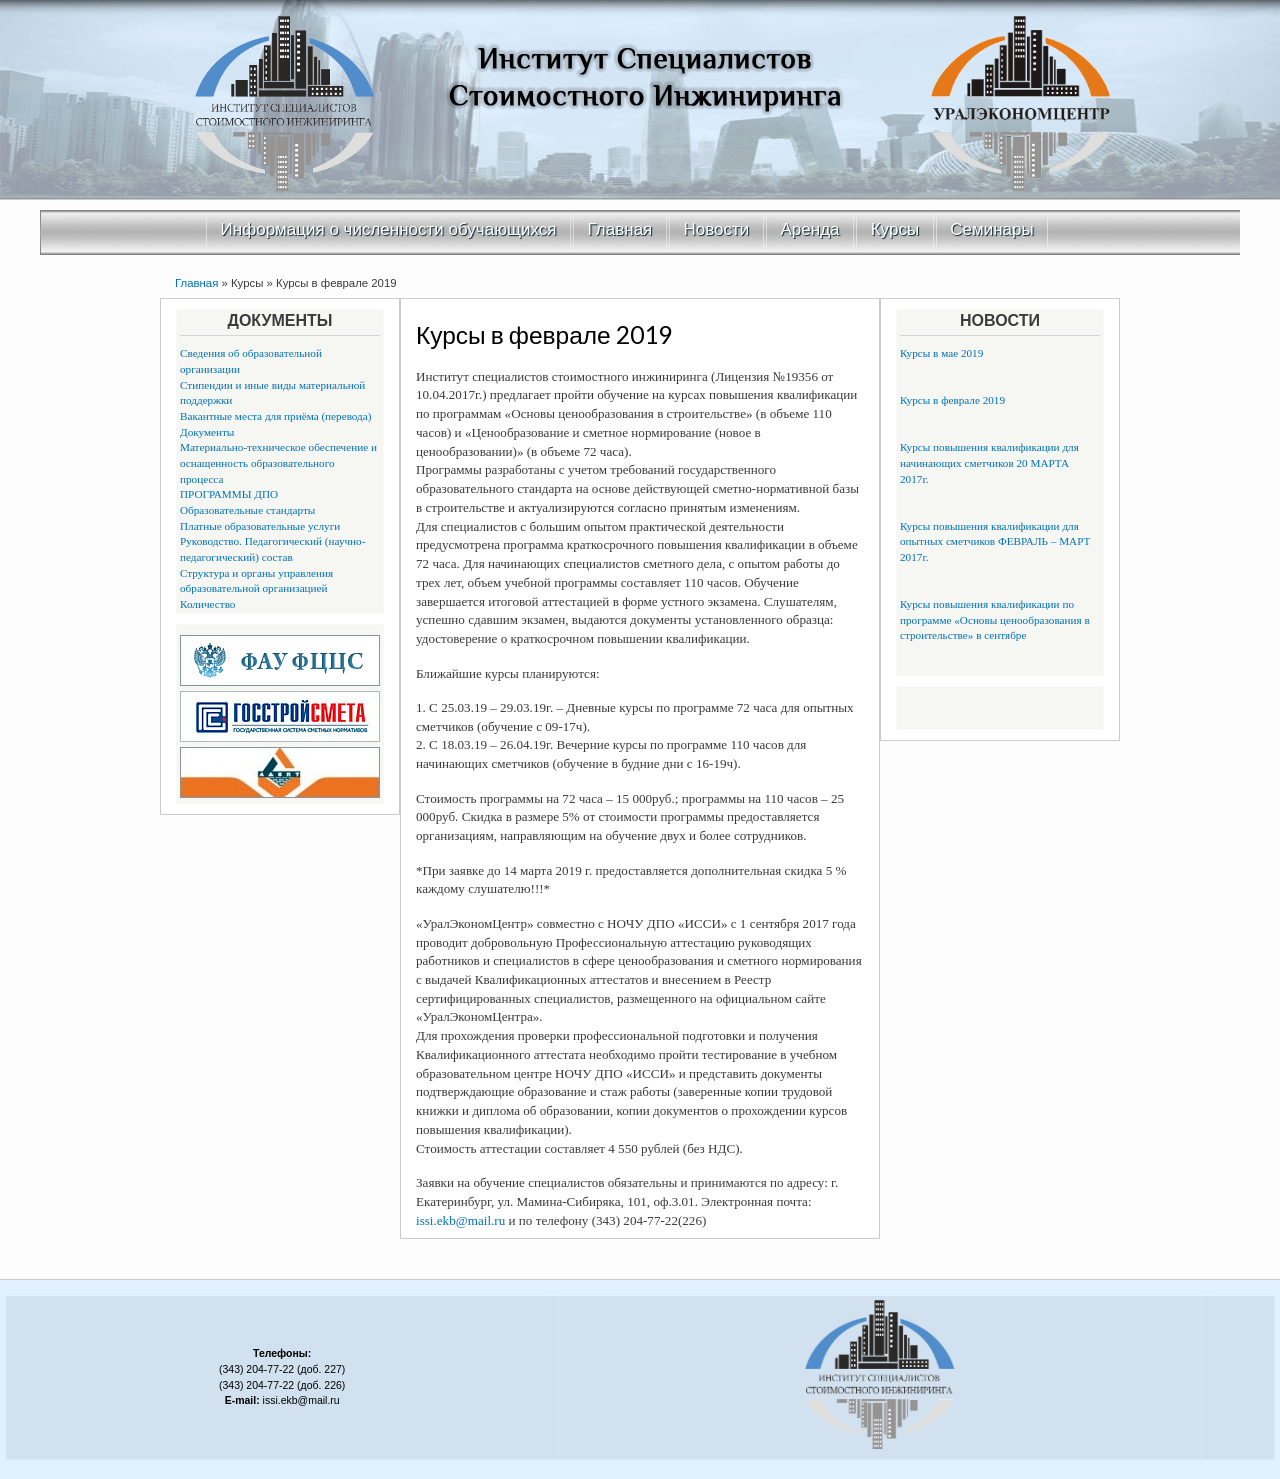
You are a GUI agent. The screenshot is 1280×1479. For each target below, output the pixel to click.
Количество (207, 604)
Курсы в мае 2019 (941, 353)
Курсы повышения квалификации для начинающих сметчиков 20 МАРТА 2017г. (989, 462)
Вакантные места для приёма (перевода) (276, 416)
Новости (717, 229)
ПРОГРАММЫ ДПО (229, 494)
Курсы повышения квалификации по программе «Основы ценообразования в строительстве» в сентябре (995, 619)
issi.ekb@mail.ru (460, 1220)
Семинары (991, 229)
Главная (620, 229)
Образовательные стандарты (247, 510)
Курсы (895, 229)
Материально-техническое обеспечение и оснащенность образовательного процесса (278, 462)
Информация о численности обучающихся (389, 229)
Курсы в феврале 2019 (952, 400)
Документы (207, 432)
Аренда (810, 229)
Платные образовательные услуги (260, 526)
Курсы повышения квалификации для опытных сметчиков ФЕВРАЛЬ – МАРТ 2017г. (995, 541)
